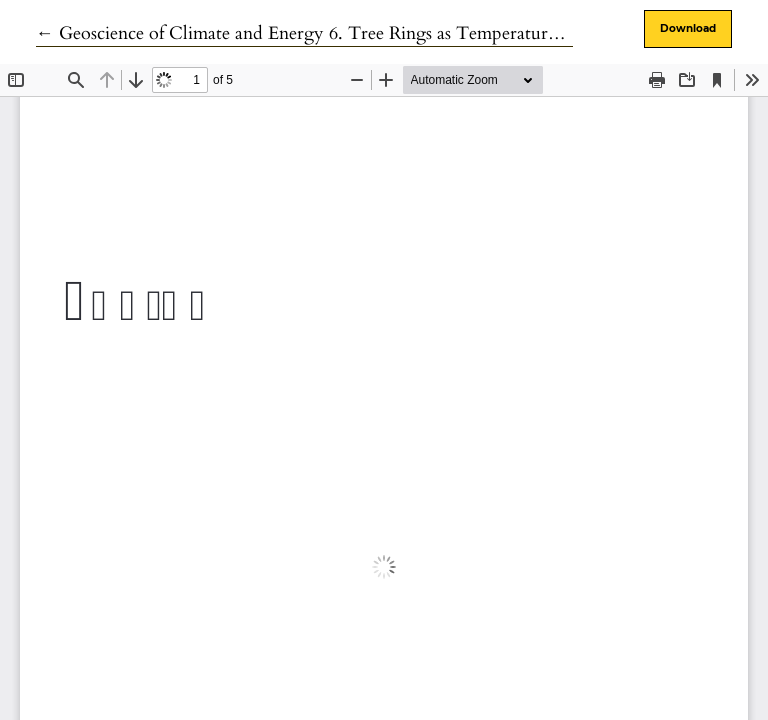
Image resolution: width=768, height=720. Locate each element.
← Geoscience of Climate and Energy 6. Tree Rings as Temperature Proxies (326, 33)
